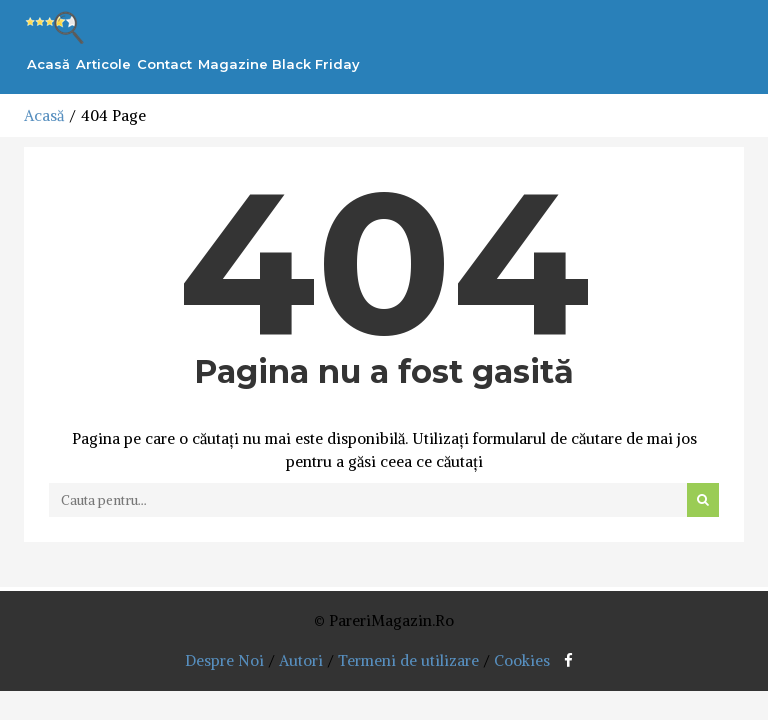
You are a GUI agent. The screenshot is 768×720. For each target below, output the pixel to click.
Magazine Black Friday (279, 64)
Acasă (48, 64)
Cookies (522, 660)
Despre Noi (224, 660)
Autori (301, 660)
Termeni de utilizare (408, 660)
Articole (103, 64)
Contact (164, 64)
